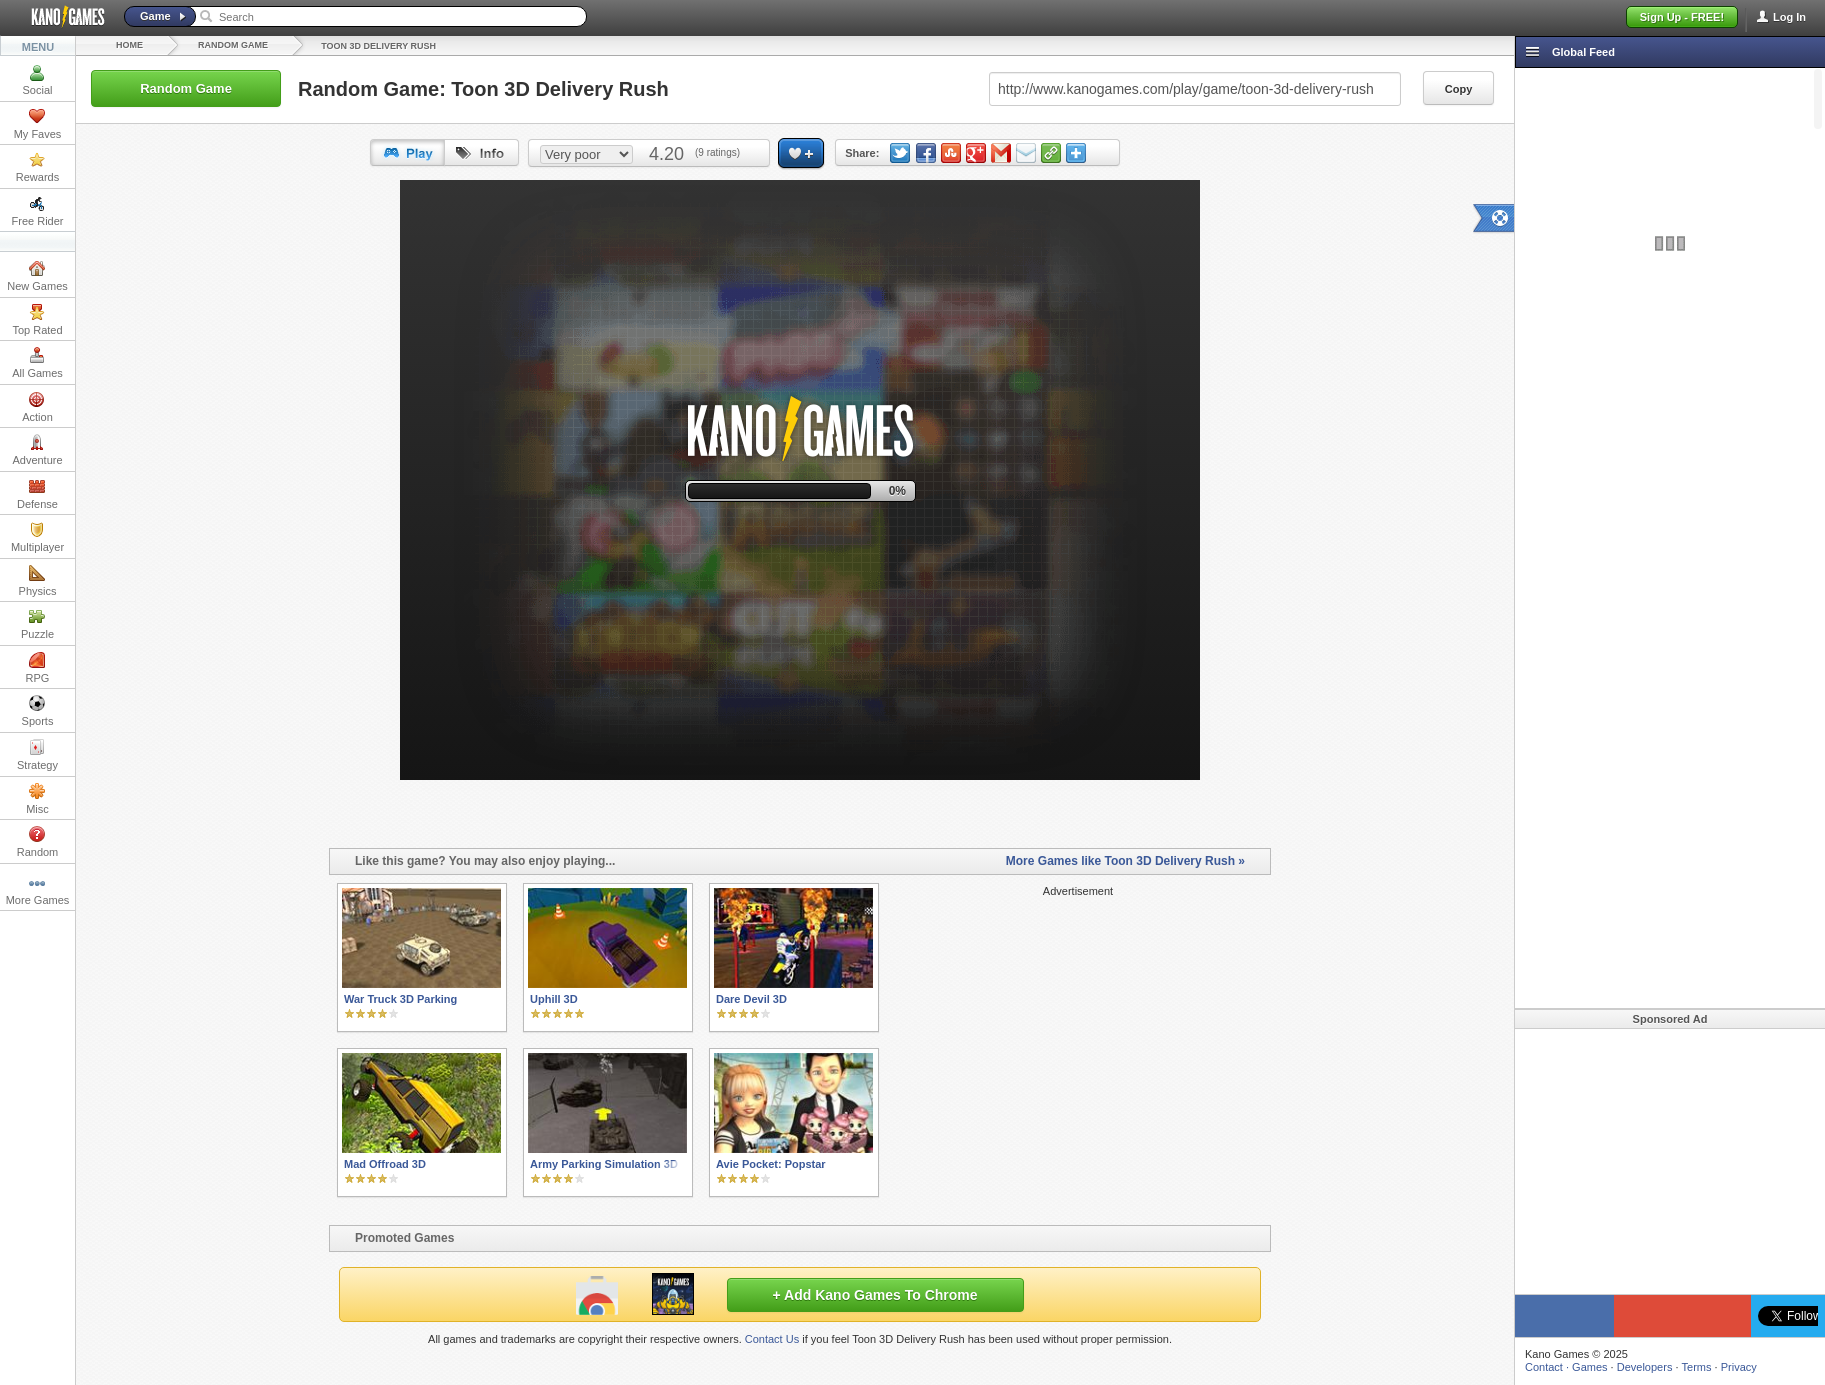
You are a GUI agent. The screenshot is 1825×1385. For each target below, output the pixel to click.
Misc (37, 799)
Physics (38, 581)
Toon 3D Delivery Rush (378, 46)
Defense (37, 494)
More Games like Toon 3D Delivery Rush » (1125, 861)
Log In (1789, 17)
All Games (37, 363)
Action (37, 407)
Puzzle (37, 624)
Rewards (37, 167)
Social (38, 80)
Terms (1697, 1367)
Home (129, 45)
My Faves (38, 124)
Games (1589, 1367)
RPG (38, 668)
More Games (38, 890)
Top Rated (37, 320)
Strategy (37, 755)
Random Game (233, 45)
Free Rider (38, 211)
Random (38, 842)
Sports (38, 711)
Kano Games (60, 17)
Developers (1645, 1367)
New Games (37, 276)
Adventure (37, 450)
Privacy (1739, 1367)
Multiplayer (37, 537)
